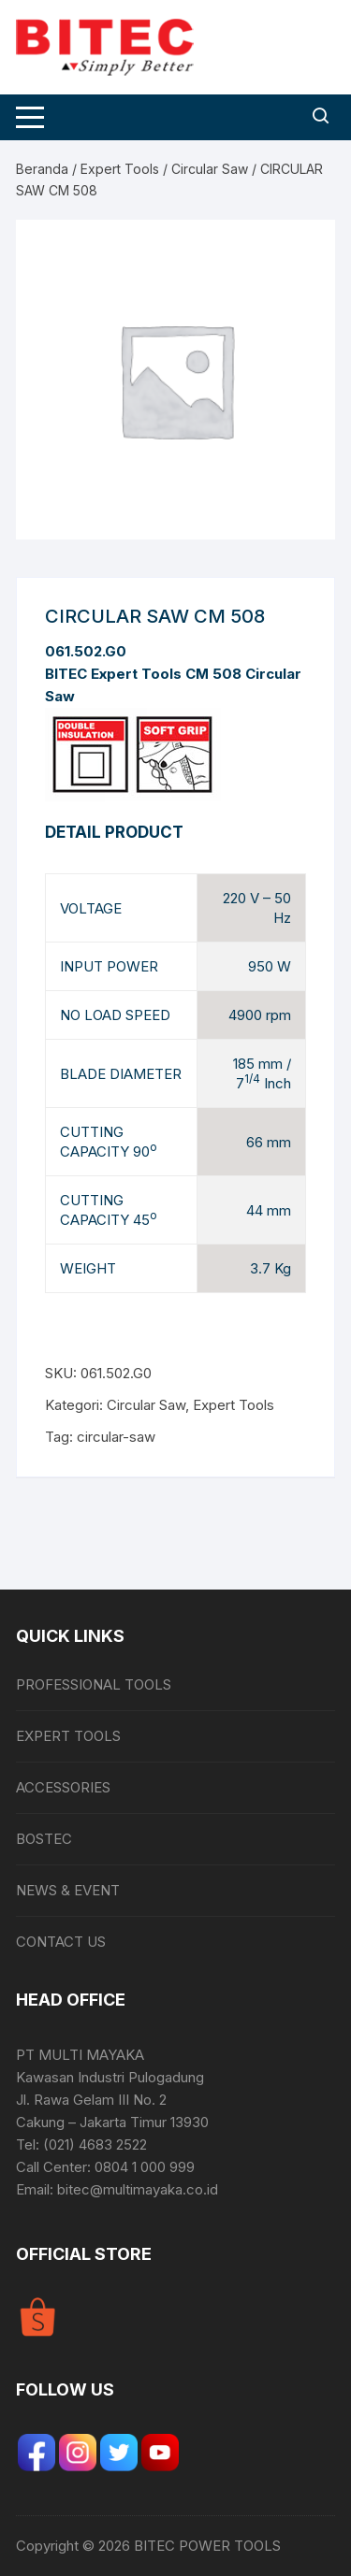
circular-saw (116, 1437)
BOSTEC (44, 1839)
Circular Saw (209, 169)
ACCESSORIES (63, 1787)
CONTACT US (61, 1941)
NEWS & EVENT (68, 1890)
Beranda (42, 169)
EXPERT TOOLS (68, 1736)
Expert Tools (119, 169)
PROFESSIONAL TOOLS (93, 1684)
